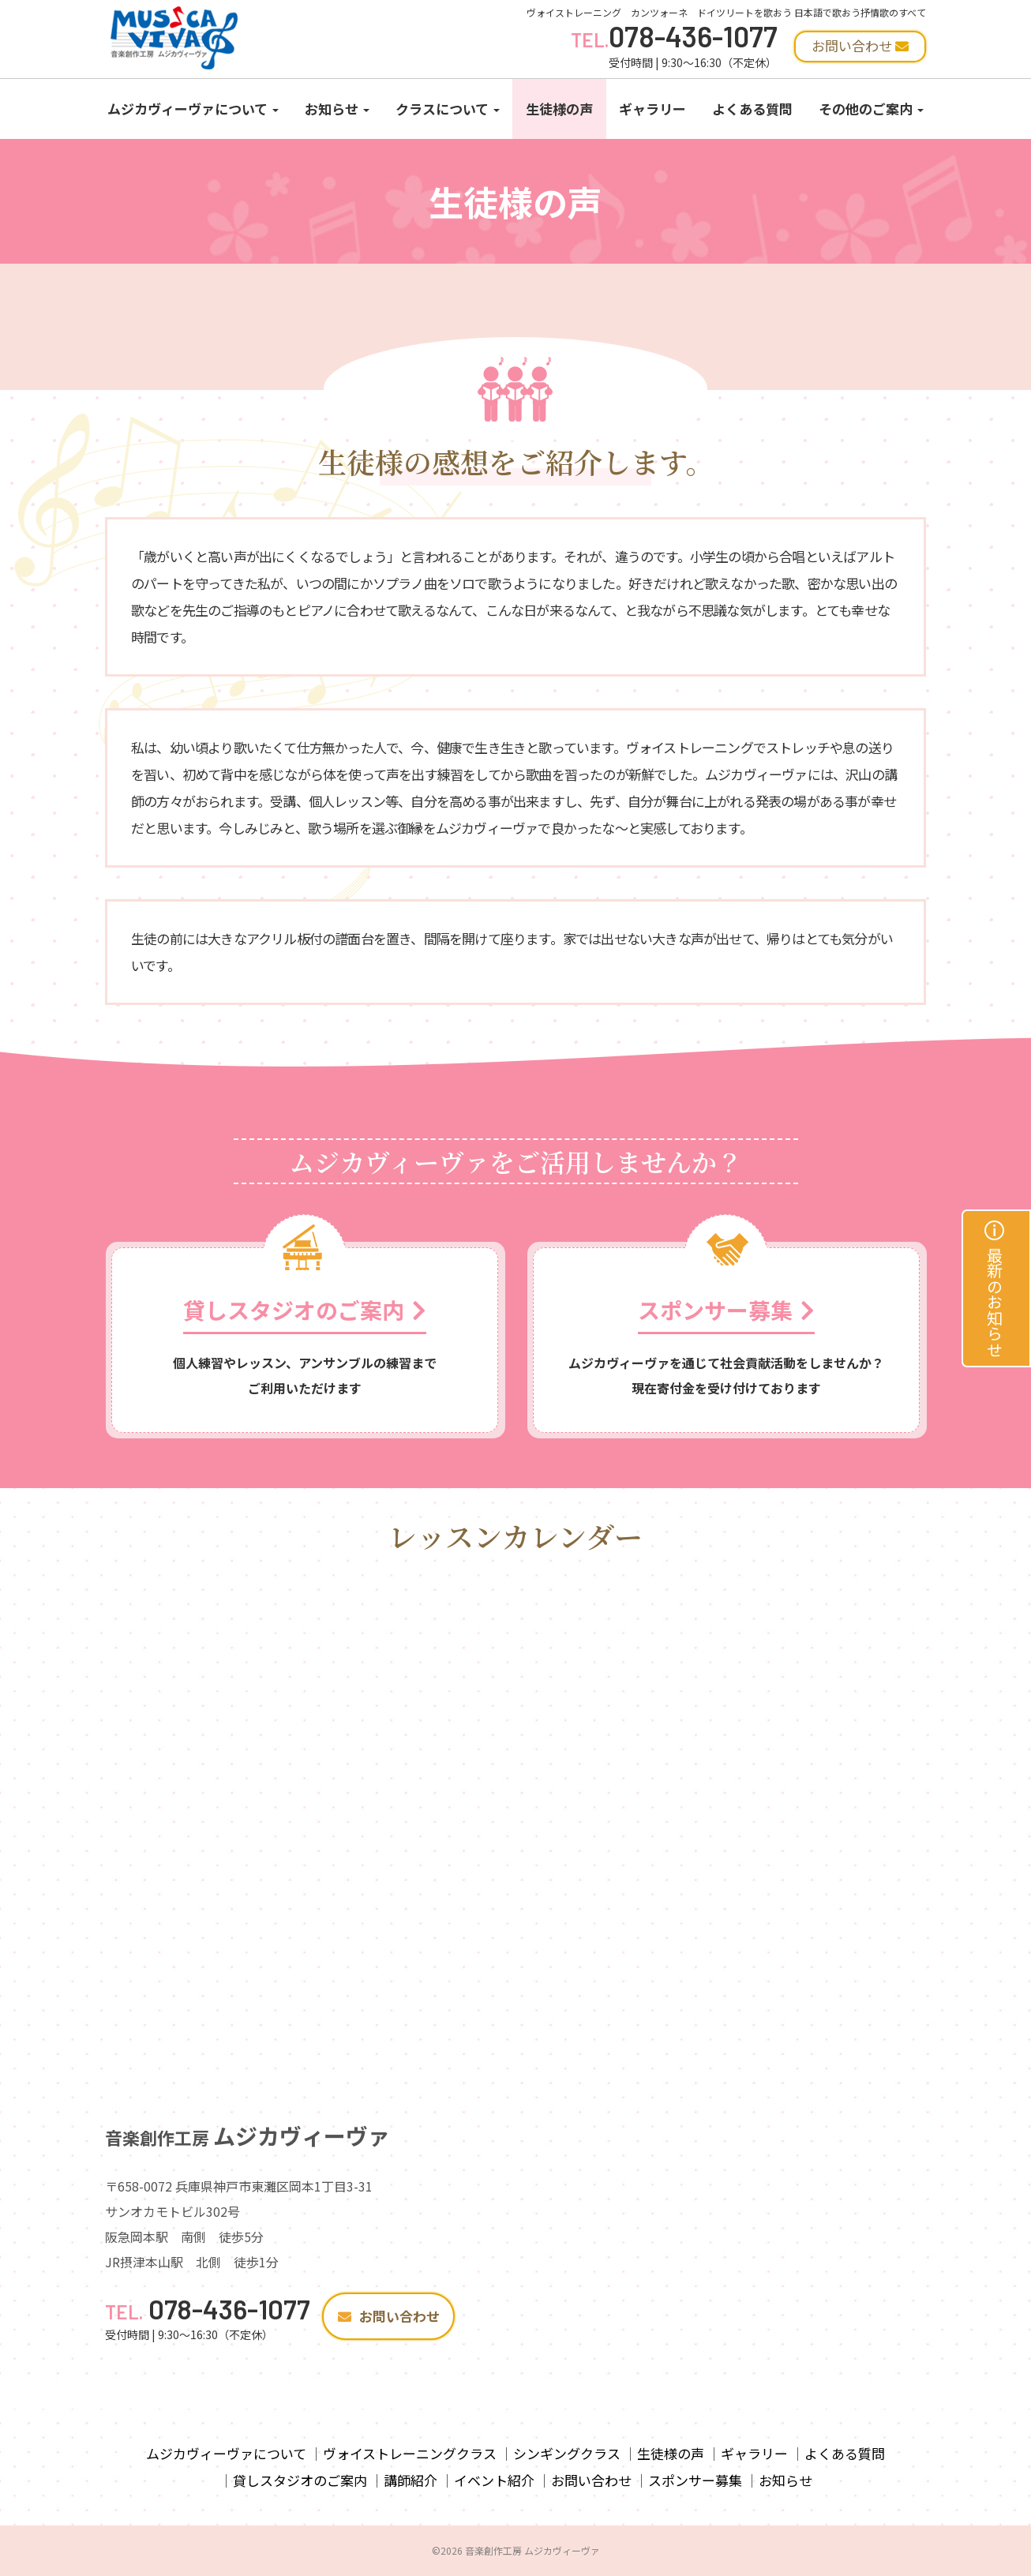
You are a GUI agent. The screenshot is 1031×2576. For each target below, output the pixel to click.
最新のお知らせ (995, 1288)
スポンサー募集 (695, 2480)
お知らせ (337, 108)
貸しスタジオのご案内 (300, 2480)
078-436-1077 (674, 36)
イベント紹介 (494, 2480)
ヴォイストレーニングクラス (410, 2453)
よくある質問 (752, 108)
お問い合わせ (389, 2316)
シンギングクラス (566, 2453)
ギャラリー (652, 108)
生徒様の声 (559, 108)
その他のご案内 (871, 108)
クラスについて (448, 108)
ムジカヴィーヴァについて (193, 108)
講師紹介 (410, 2480)
